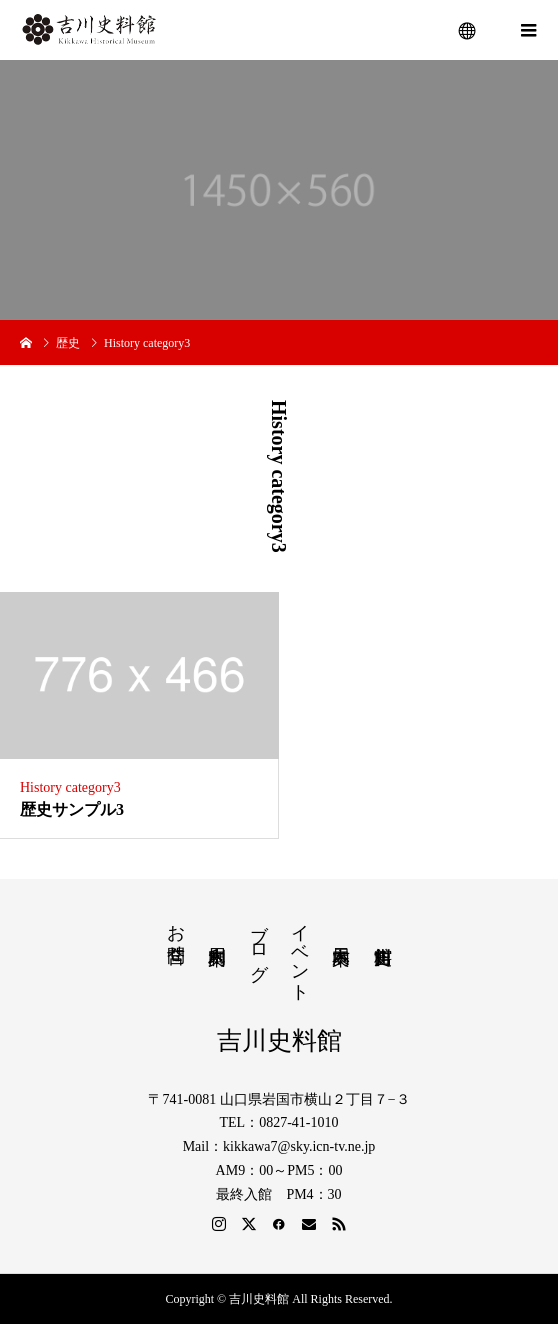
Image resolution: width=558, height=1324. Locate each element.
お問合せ (176, 933)
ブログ (259, 942)
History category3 (70, 787)
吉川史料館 (279, 1040)
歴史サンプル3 (72, 809)
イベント (300, 952)
